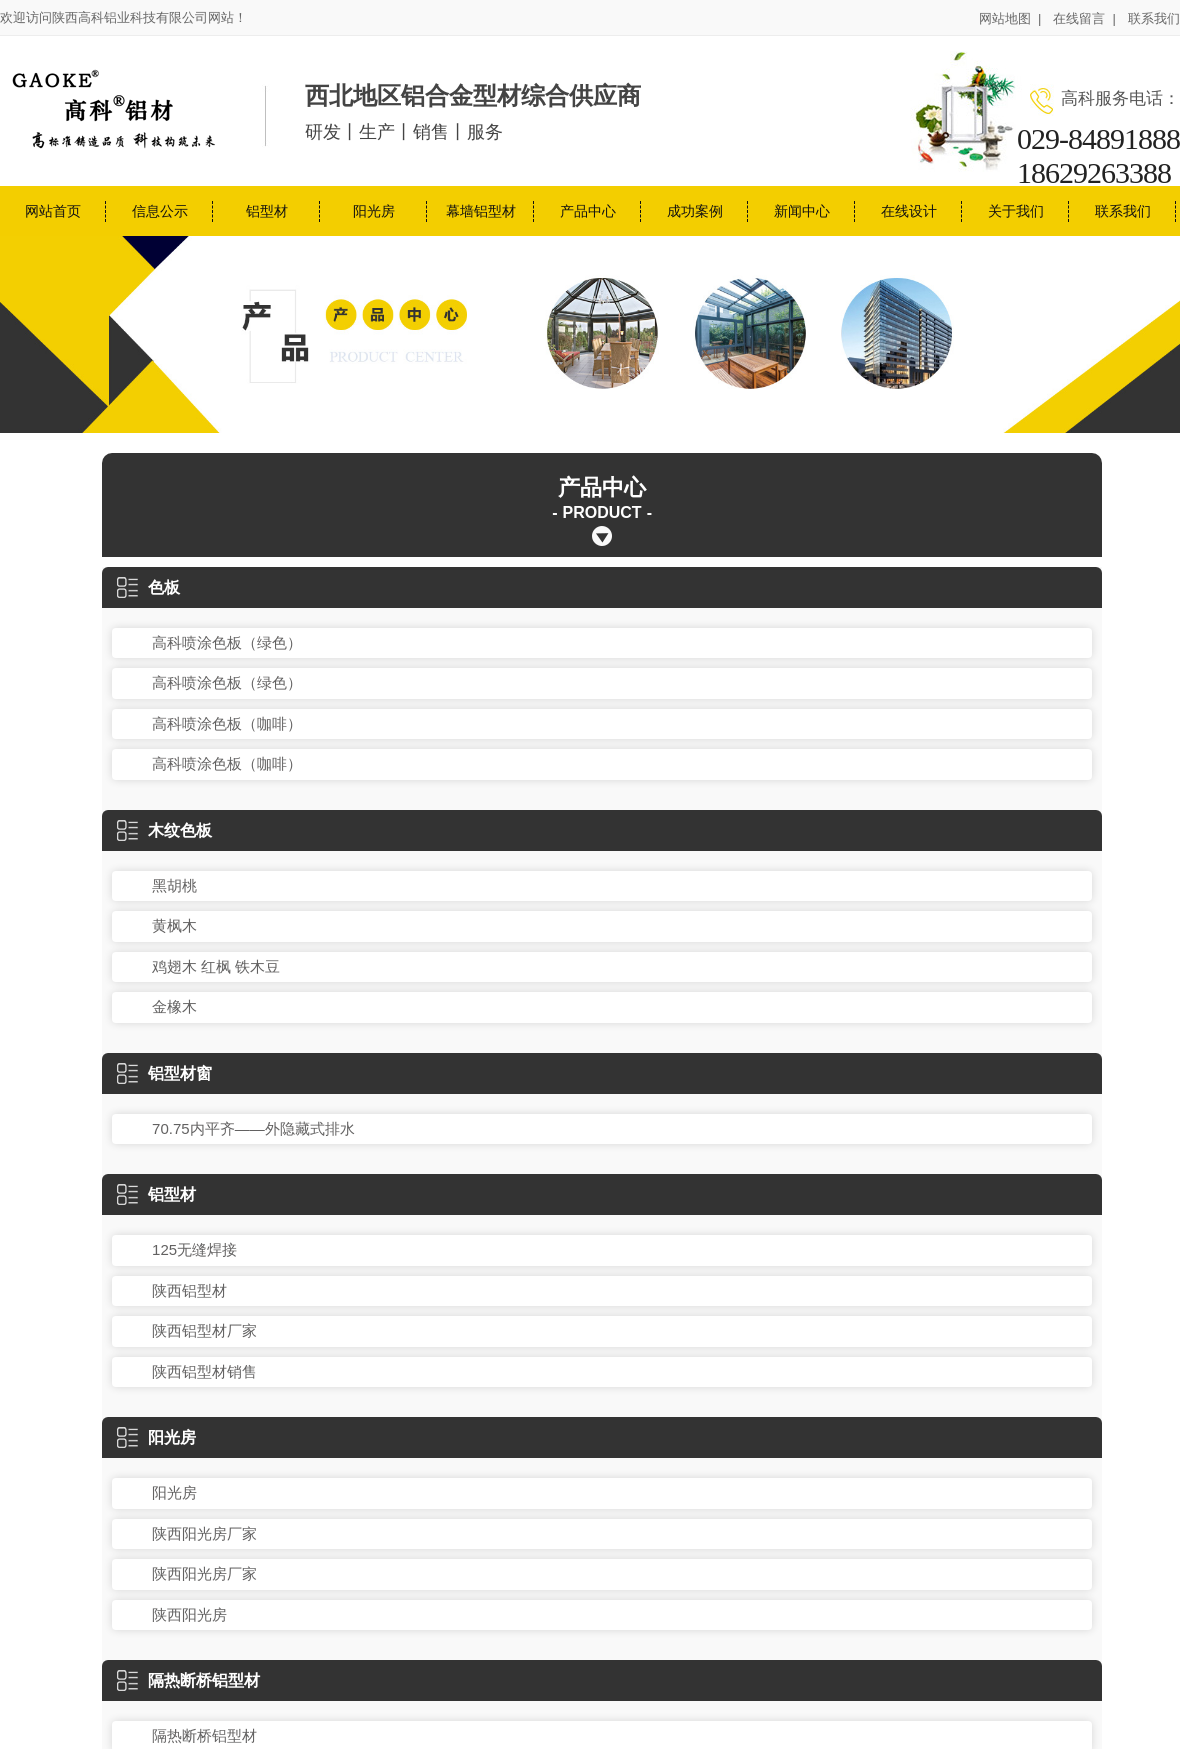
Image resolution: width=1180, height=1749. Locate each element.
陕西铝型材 (189, 1290)
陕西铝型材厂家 (204, 1330)
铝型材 (267, 211)
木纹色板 (164, 830)
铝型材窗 (164, 1073)
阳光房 (374, 211)
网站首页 (53, 211)
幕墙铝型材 (481, 211)
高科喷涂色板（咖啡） (227, 723)
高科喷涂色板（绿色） (227, 642)
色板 (148, 587)
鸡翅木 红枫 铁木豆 (216, 966)
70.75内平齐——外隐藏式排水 (253, 1128)
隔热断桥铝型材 (188, 1680)
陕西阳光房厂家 (204, 1533)
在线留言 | (1084, 18)
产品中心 (588, 211)
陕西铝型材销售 (204, 1371)
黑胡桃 (174, 885)
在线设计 (909, 211)
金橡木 (174, 1006)
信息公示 (160, 211)
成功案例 (695, 211)
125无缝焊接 (194, 1249)
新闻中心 (802, 211)
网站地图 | (1010, 18)
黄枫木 (174, 925)
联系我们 (1154, 18)
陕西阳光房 (189, 1614)
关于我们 (1016, 211)
